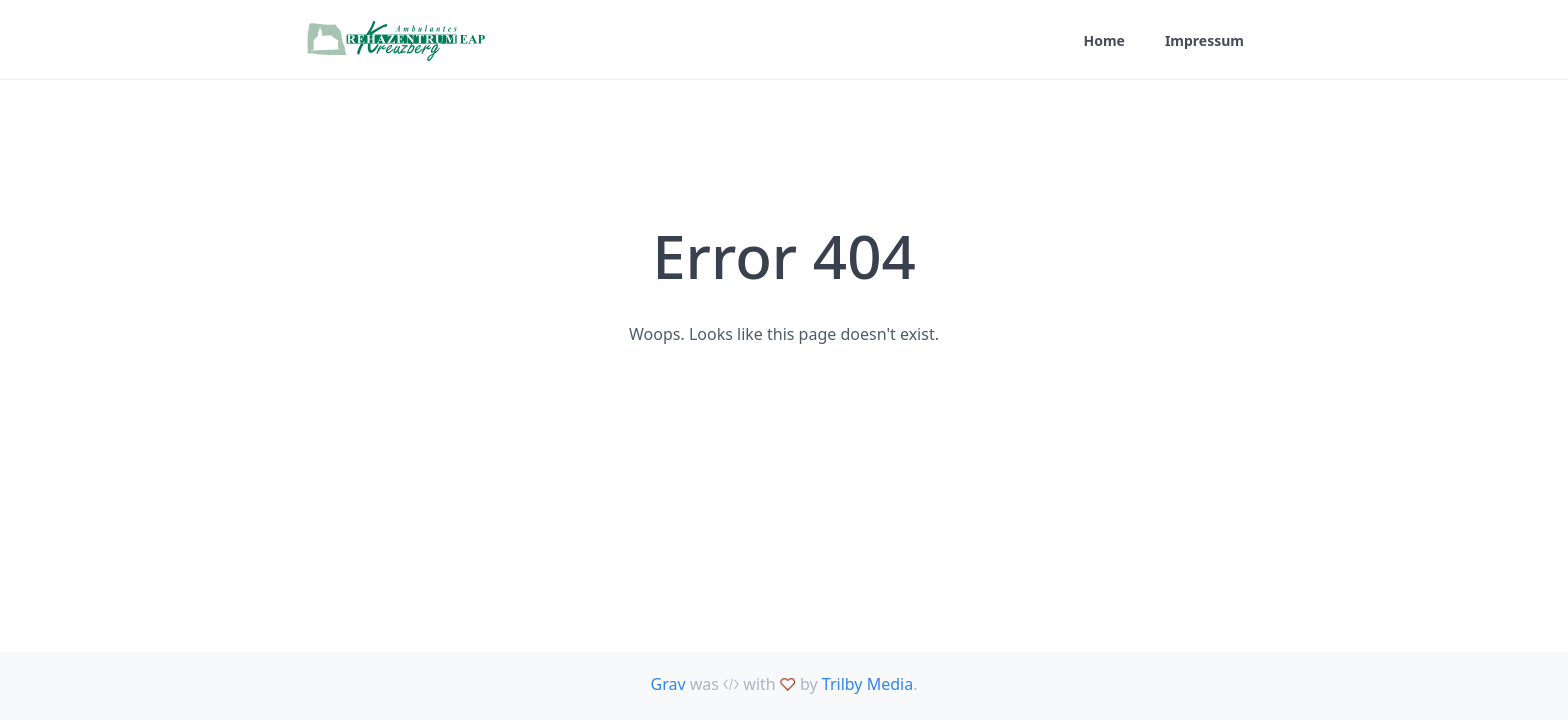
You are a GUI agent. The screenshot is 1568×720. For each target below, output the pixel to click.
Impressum (1204, 40)
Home (1103, 40)
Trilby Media (867, 684)
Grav (668, 684)
